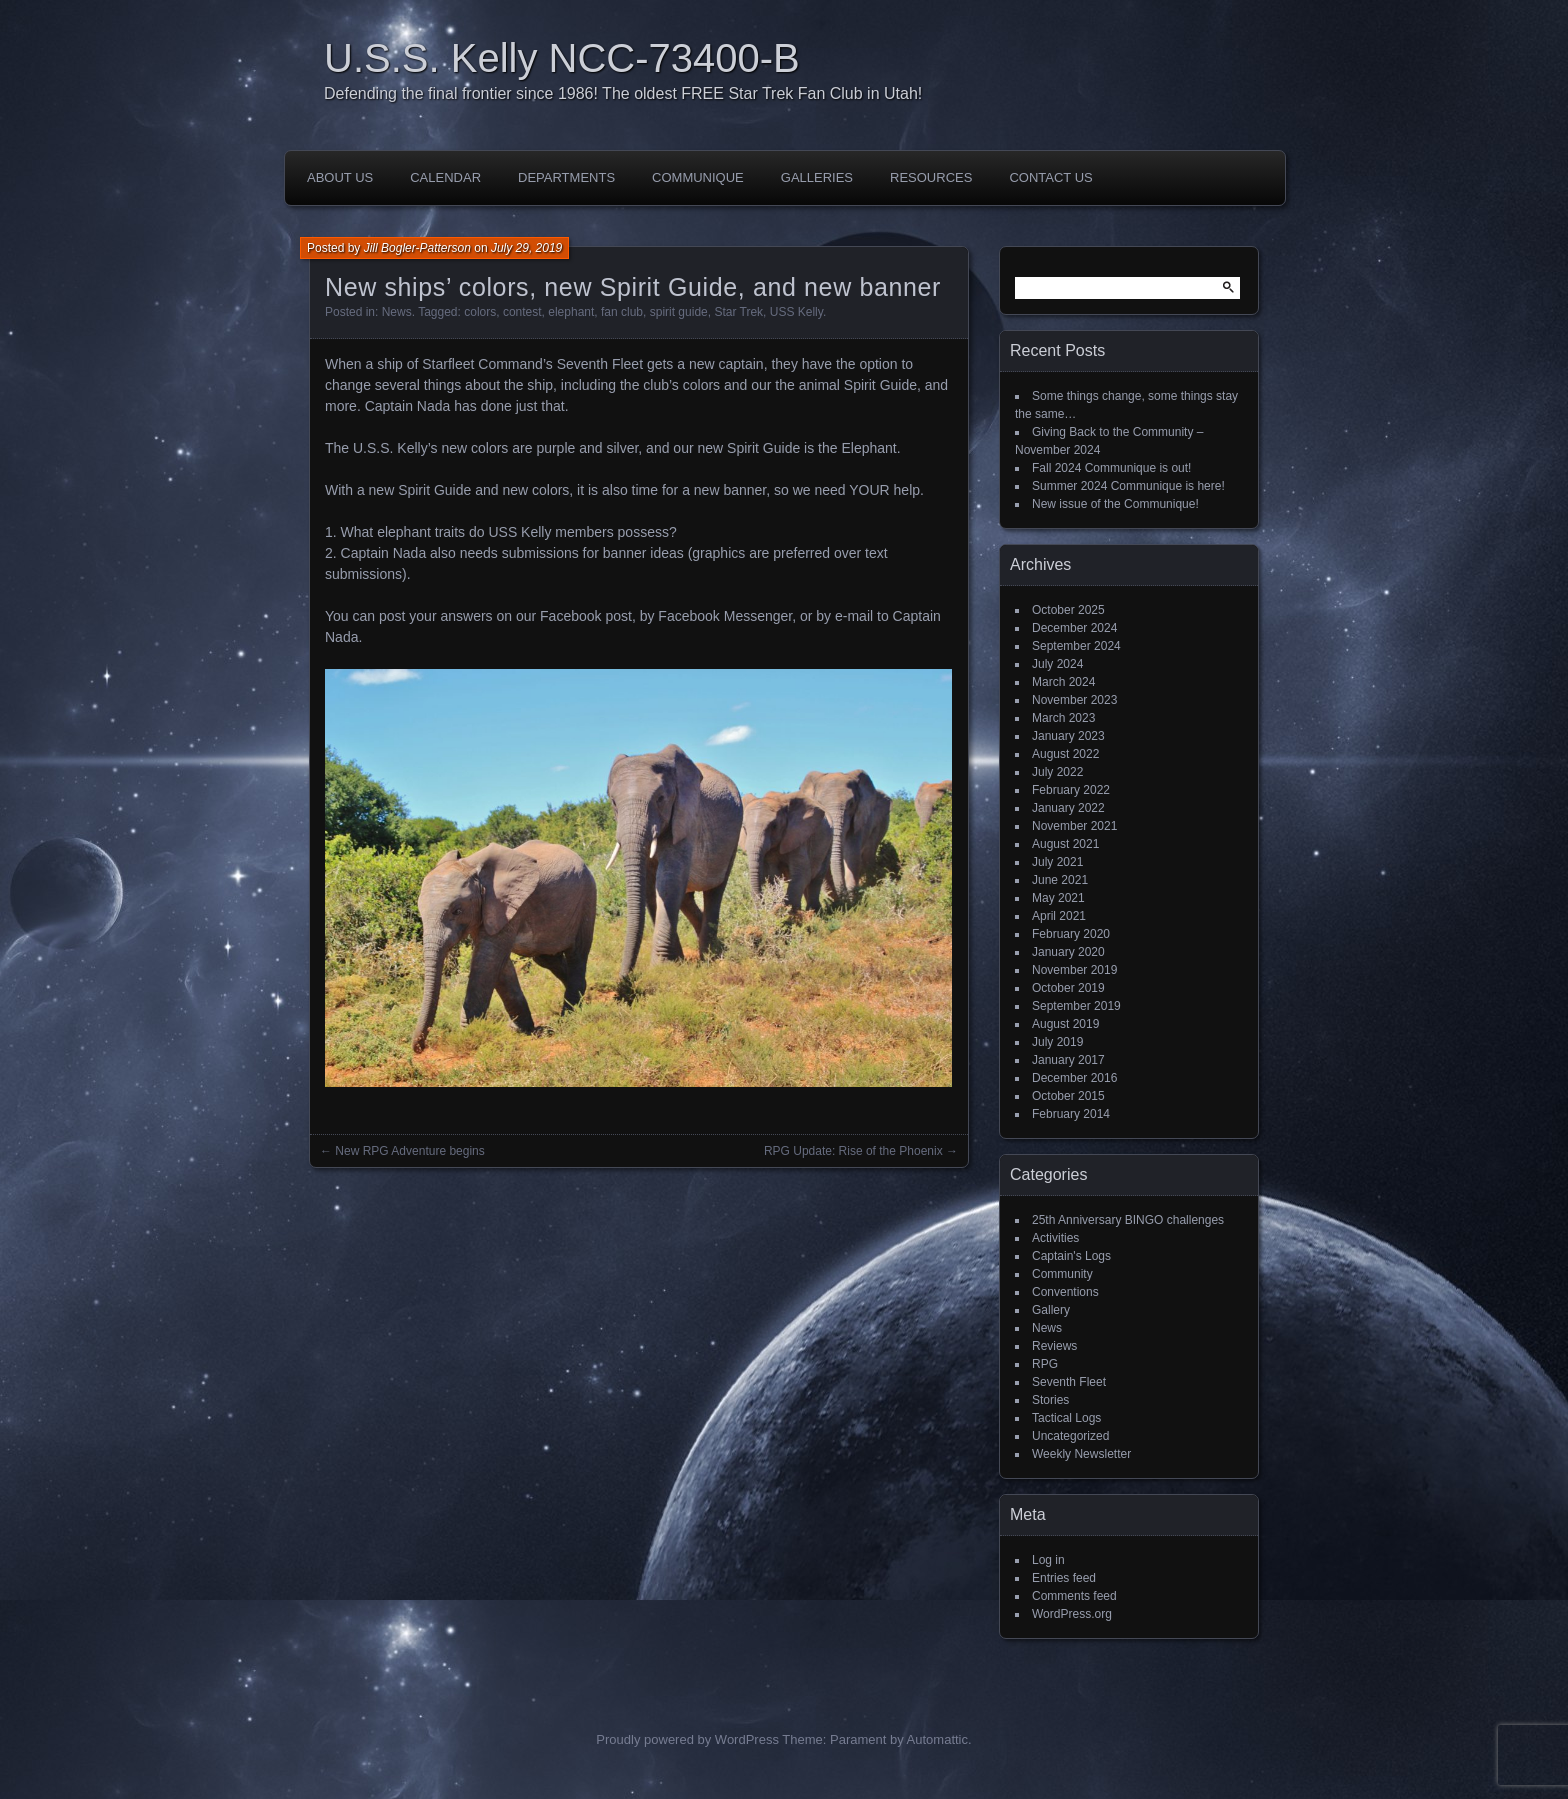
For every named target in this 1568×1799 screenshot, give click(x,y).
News (397, 312)
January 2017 (1068, 1060)
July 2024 (1057, 664)
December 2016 (1074, 1078)
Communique (698, 177)
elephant (571, 312)
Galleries (817, 177)
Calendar (445, 177)
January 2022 (1068, 808)
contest (522, 312)
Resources (931, 177)
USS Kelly (796, 312)
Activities (1055, 1238)
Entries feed (1064, 1578)
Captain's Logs (1071, 1256)
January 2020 (1068, 952)
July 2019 (1057, 1042)
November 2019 (1074, 970)
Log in (1048, 1560)
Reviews (1054, 1346)
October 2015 (1068, 1096)
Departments (566, 177)
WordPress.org (1072, 1614)
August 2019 (1065, 1024)
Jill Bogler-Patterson (417, 248)
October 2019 (1068, 988)
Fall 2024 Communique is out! (1111, 468)
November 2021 (1074, 826)
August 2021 (1065, 844)
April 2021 (1059, 916)
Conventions (1065, 1292)
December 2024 (1074, 628)
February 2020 (1071, 934)
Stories (1050, 1400)
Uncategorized (1070, 1436)
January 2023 (1068, 736)
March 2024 (1063, 682)
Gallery (1051, 1310)
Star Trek (738, 312)
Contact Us (1050, 177)
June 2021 (1060, 880)
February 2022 (1071, 790)
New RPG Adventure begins (409, 1151)
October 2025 (1068, 610)
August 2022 (1065, 754)
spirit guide (679, 312)
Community (1062, 1274)
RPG (1045, 1364)
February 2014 (1071, 1114)
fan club (622, 312)
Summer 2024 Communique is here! (1128, 486)
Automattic (937, 1739)
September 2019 (1076, 1006)
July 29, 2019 (526, 248)
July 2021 (1057, 862)
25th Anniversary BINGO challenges (1128, 1220)
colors (480, 312)
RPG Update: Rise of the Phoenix (853, 1151)
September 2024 (1076, 646)
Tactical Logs (1066, 1418)
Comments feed (1074, 1596)
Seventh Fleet (1069, 1382)
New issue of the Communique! (1115, 504)
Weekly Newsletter (1081, 1454)
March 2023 (1063, 718)
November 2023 (1074, 700)
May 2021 (1058, 898)
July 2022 (1057, 772)
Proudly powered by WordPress (687, 1739)
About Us (340, 177)
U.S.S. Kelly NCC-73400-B (562, 58)
